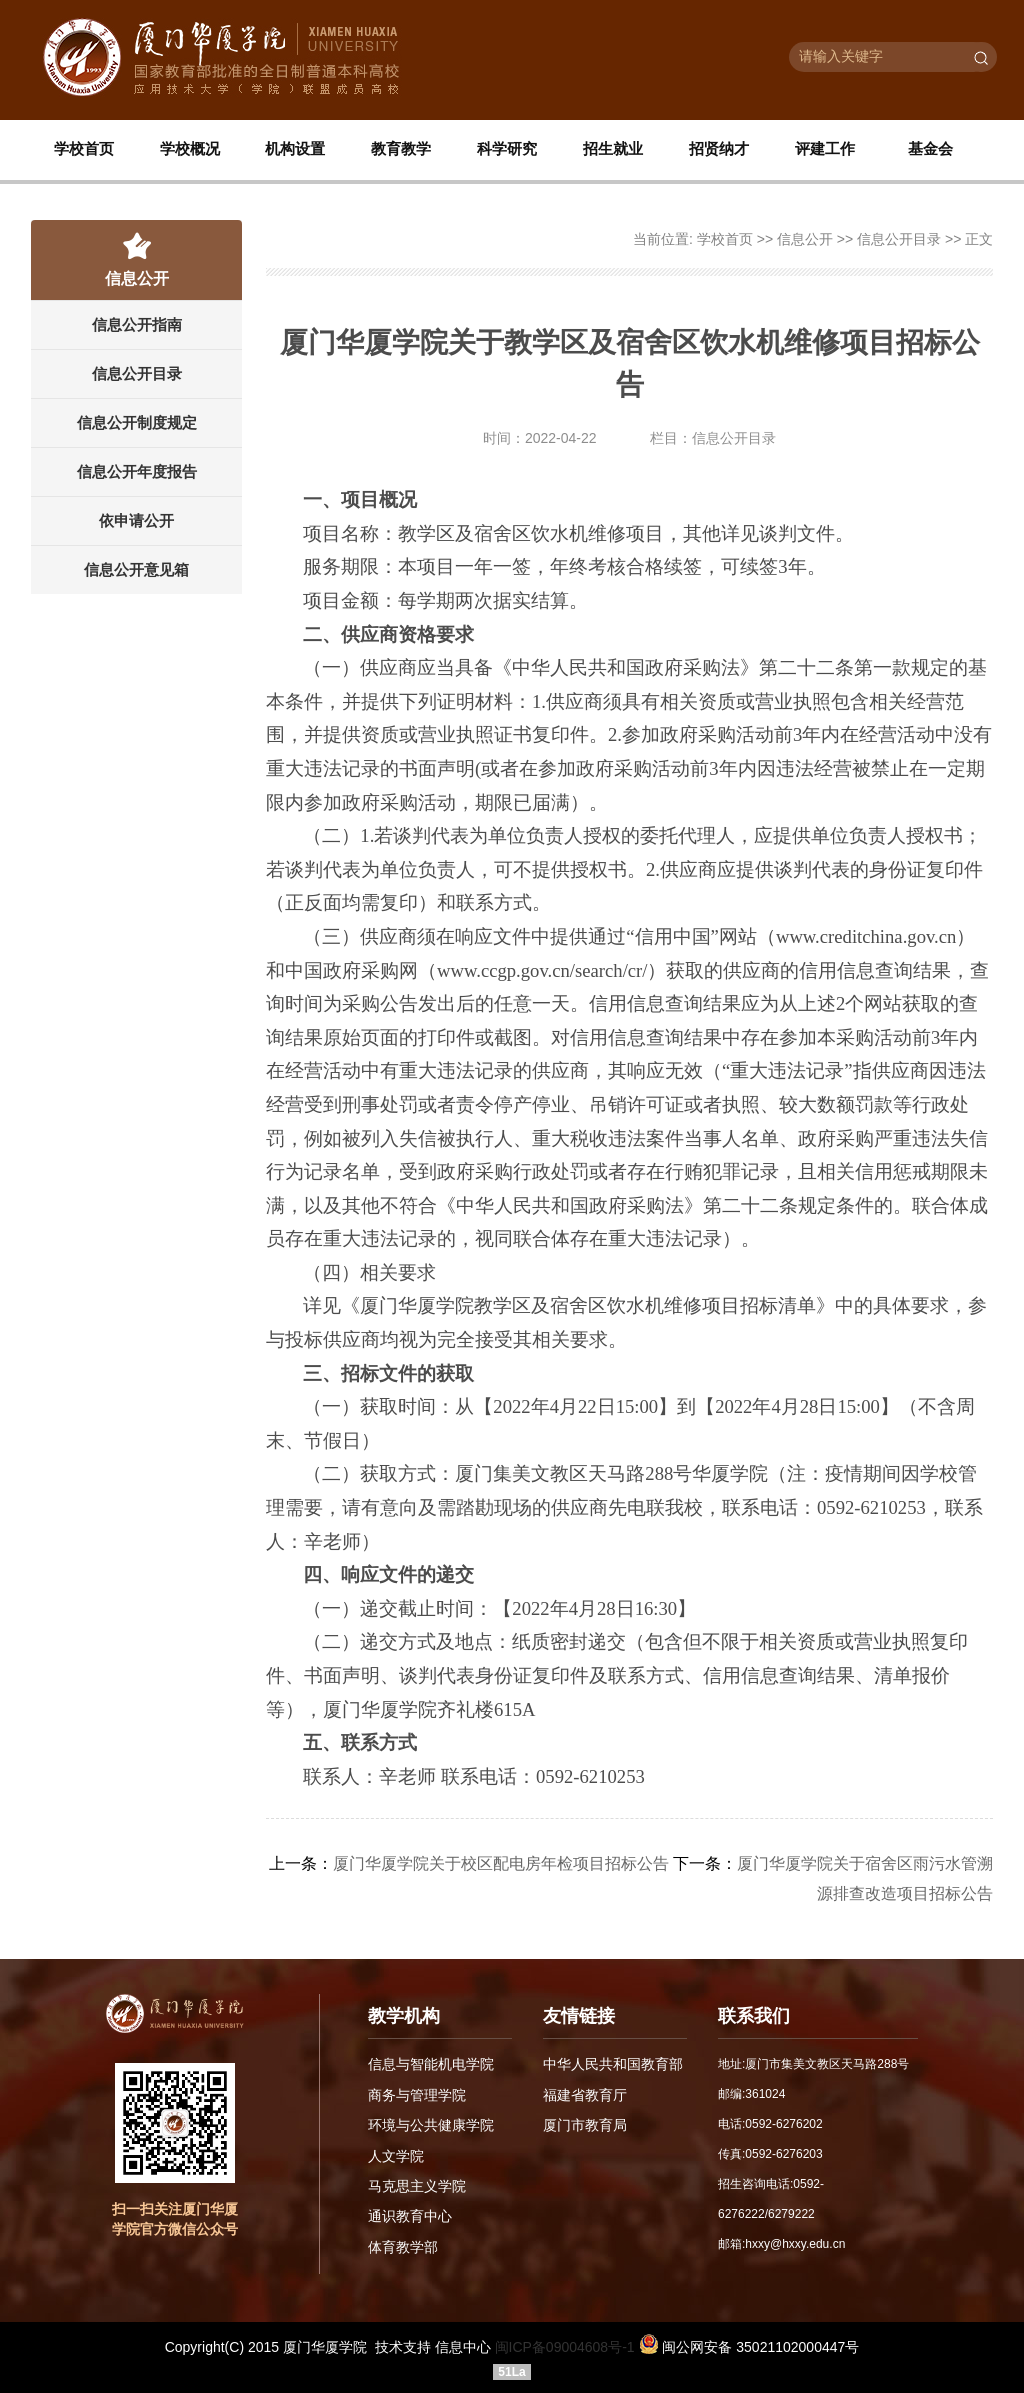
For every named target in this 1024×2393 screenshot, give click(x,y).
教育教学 (401, 149)
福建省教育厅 (585, 2094)
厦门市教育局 (585, 2124)
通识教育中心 (410, 2214)
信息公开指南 (137, 324)
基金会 (930, 149)
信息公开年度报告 (137, 471)
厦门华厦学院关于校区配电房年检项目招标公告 (501, 1863)
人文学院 (396, 2154)
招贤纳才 (719, 149)
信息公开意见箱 (136, 569)
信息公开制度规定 (137, 422)
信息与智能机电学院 (431, 2064)
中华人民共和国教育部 (613, 2064)
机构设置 (295, 149)
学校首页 (84, 149)
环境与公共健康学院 (431, 2124)
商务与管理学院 (417, 2094)
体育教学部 (403, 2244)
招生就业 (613, 149)
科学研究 (507, 149)
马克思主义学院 (417, 2184)
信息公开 (805, 239)
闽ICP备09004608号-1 (565, 2347)
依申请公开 (136, 520)
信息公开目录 (137, 373)
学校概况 (190, 149)
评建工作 (825, 149)
